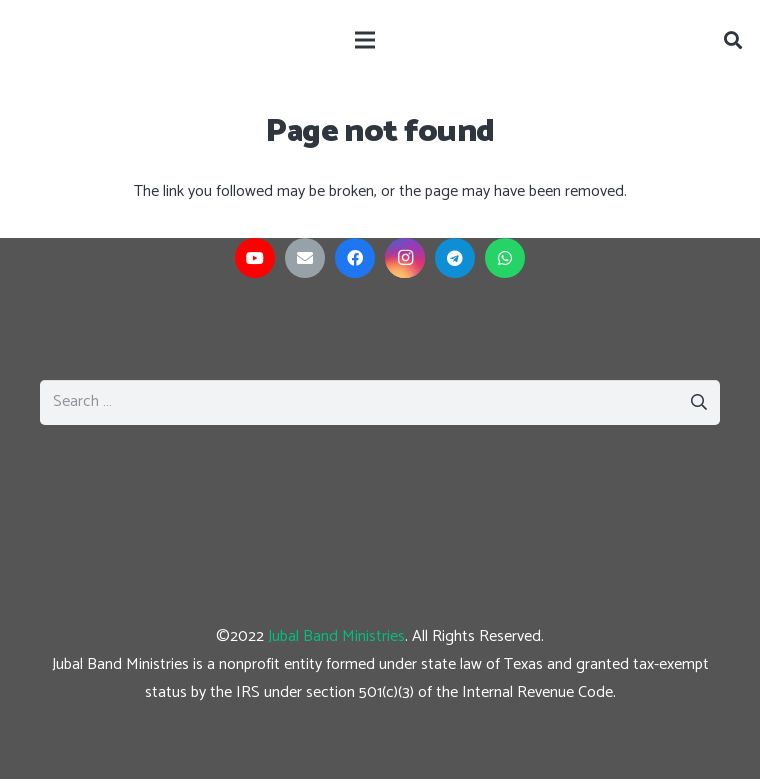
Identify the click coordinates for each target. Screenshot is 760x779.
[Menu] (365, 40)
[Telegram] (455, 258)
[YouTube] (255, 258)
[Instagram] (405, 258)
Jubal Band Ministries (336, 636)
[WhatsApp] (505, 258)
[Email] (305, 258)
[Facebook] (355, 258)
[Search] (733, 40)
